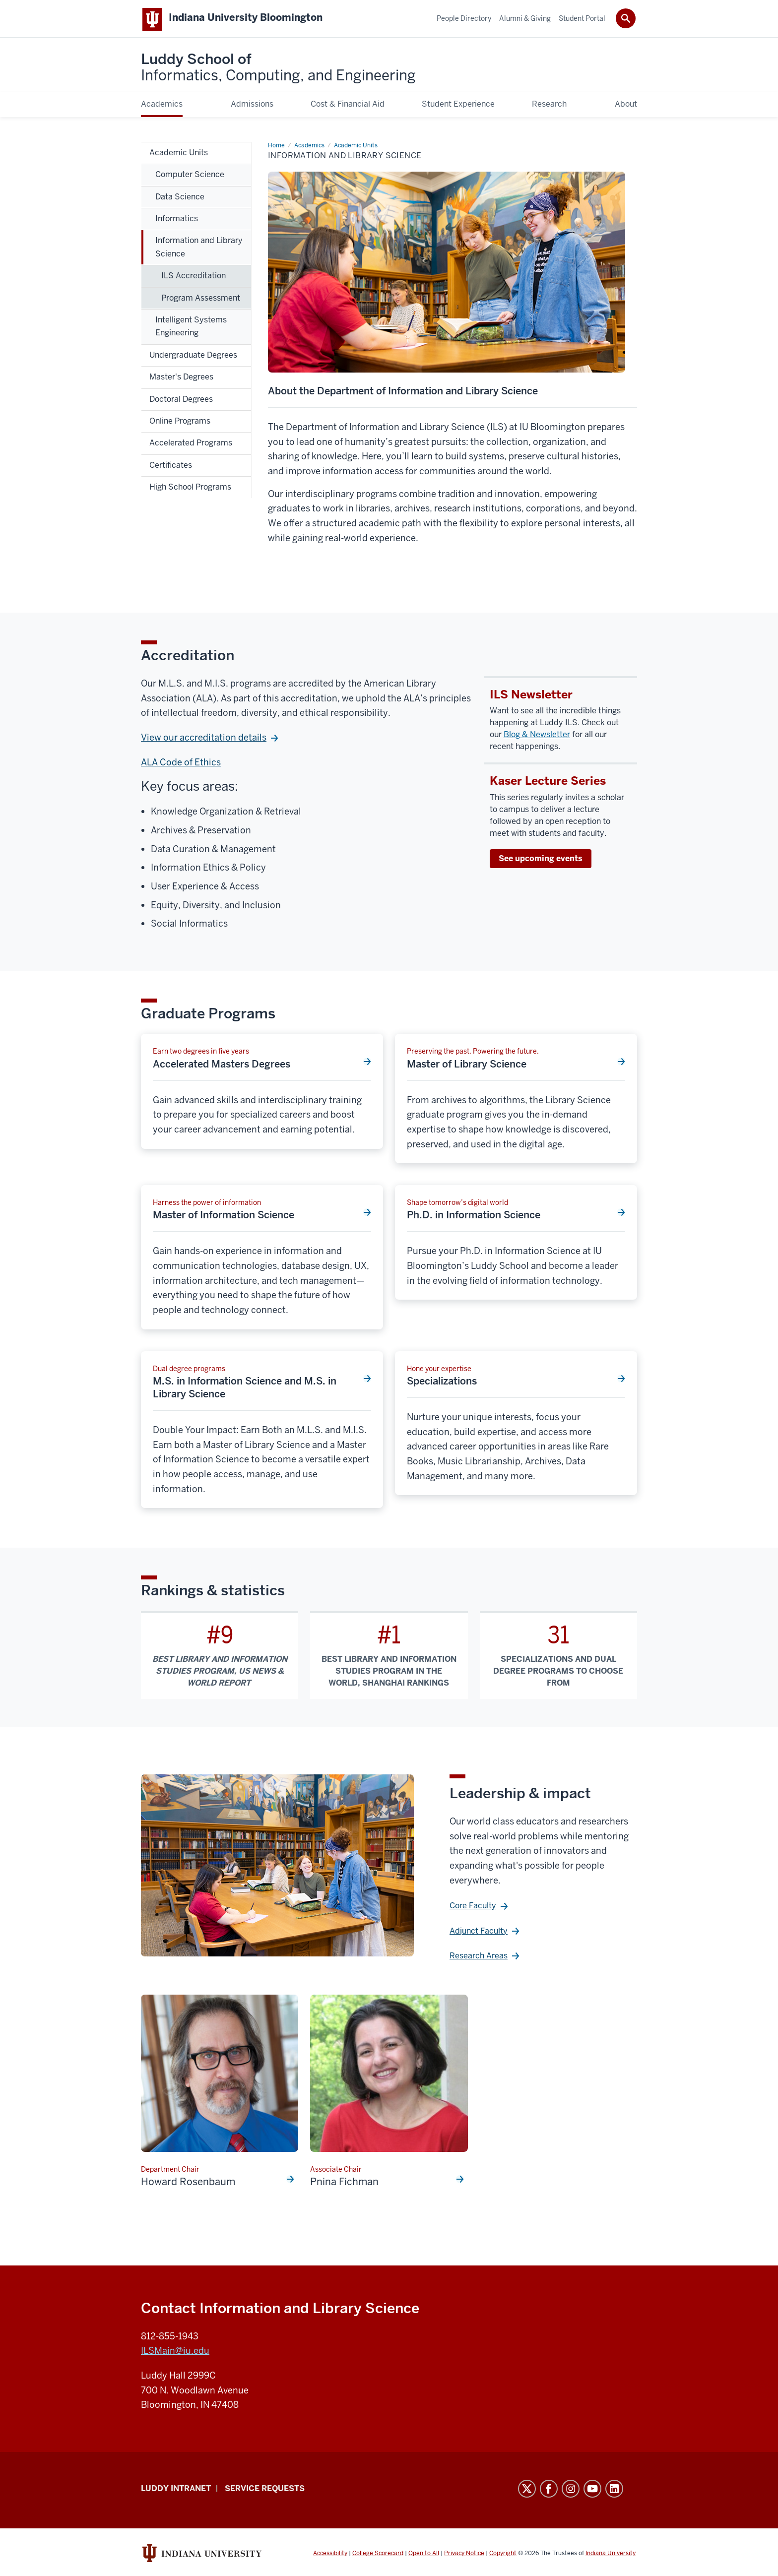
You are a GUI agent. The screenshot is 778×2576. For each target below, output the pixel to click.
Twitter (527, 2491)
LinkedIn (614, 2491)
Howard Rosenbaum (188, 2183)
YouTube (592, 2491)
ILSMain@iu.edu (175, 2352)
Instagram (571, 2491)
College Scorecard (377, 2555)
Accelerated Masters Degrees (221, 1066)
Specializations (442, 1383)
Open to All (423, 2555)
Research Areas (479, 1957)
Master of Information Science (223, 1216)
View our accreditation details (203, 739)
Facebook (549, 2491)
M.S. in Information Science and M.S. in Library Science (244, 1389)
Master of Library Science (466, 1066)
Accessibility (330, 2555)
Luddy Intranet (176, 2490)
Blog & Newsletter (537, 736)
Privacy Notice (464, 2555)
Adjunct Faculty (479, 1933)
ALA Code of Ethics (181, 764)
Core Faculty (473, 1907)
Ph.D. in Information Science (473, 1216)
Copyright (503, 2555)
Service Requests (265, 2490)
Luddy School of (278, 69)
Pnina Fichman (344, 2183)
